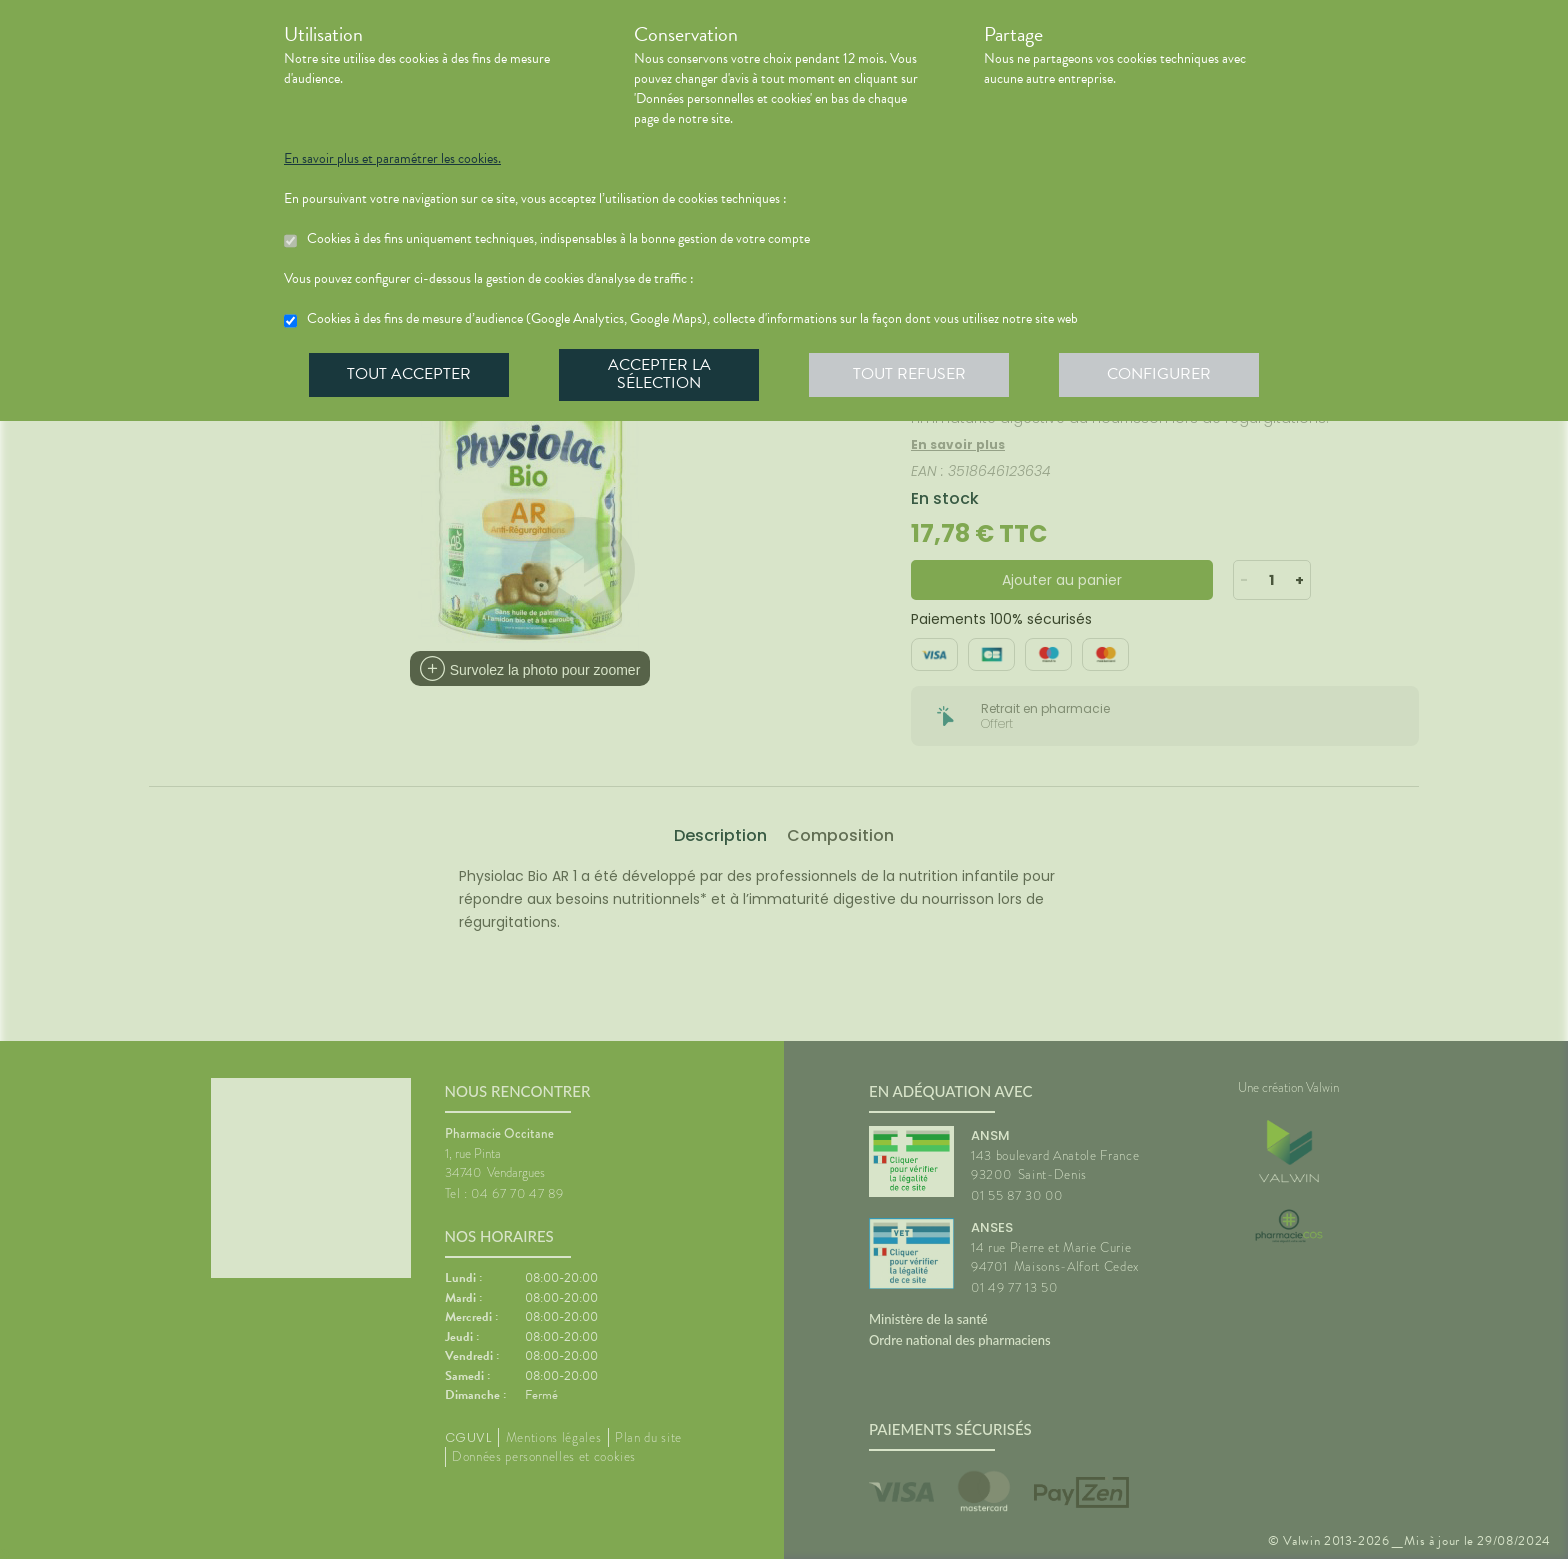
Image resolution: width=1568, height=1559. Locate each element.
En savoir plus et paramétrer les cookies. (392, 159)
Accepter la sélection (659, 374)
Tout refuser (909, 374)
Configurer (1159, 374)
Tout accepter (409, 374)
